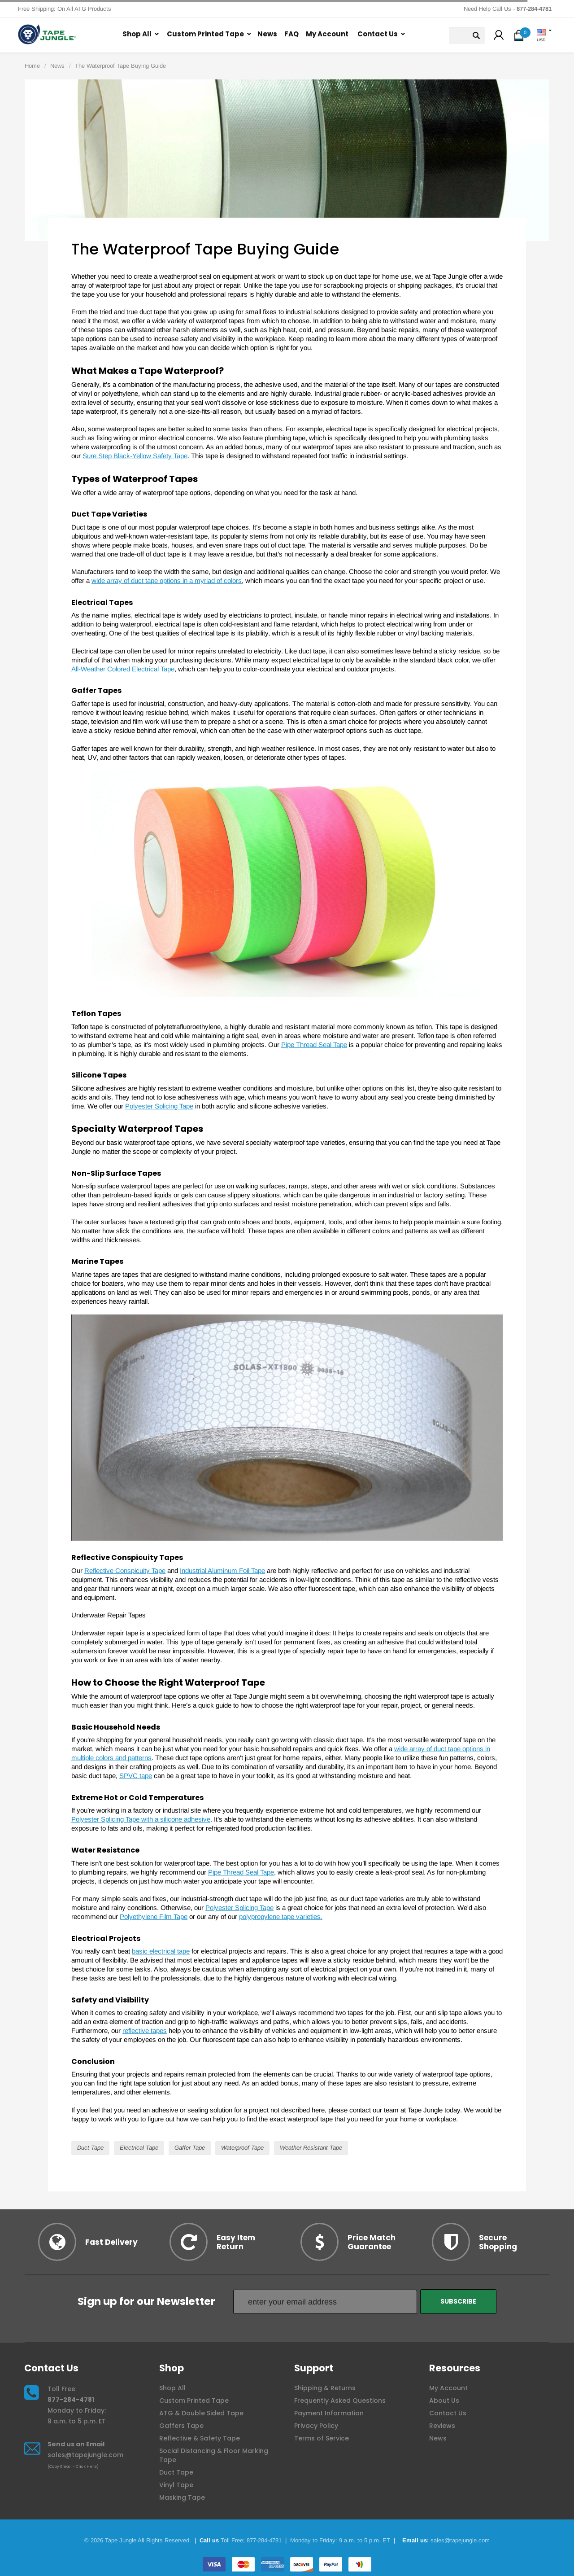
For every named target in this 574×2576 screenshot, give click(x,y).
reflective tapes (144, 2030)
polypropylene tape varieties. (280, 1916)
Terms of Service (321, 2438)
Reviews (442, 2425)
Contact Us (377, 34)
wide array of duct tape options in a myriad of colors (166, 580)
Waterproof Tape (242, 2147)
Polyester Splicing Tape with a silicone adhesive (140, 1819)
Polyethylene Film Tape (153, 1916)
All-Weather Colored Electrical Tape (122, 669)
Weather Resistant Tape (311, 2147)
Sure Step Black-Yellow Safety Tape (135, 456)
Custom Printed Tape (205, 34)
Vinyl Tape (176, 2484)
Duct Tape (90, 2147)
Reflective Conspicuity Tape (124, 1570)
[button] (499, 36)
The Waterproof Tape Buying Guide (120, 65)
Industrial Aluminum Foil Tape (222, 1570)
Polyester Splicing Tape (159, 1106)
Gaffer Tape (189, 2147)
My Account (327, 34)
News (267, 34)
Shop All (137, 34)
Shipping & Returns (325, 2387)
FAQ (291, 34)
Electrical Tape (139, 2147)
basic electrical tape (161, 1951)
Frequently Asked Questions (340, 2400)
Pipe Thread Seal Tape (314, 1044)
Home (32, 65)
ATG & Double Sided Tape (201, 2413)
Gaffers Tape (181, 2425)
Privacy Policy (316, 2425)
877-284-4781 (71, 2399)
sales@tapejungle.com (85, 2454)
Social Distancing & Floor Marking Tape (213, 2455)
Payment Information (329, 2413)
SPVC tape (135, 1775)
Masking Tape (182, 2497)
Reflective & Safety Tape (199, 2438)
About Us (444, 2400)
